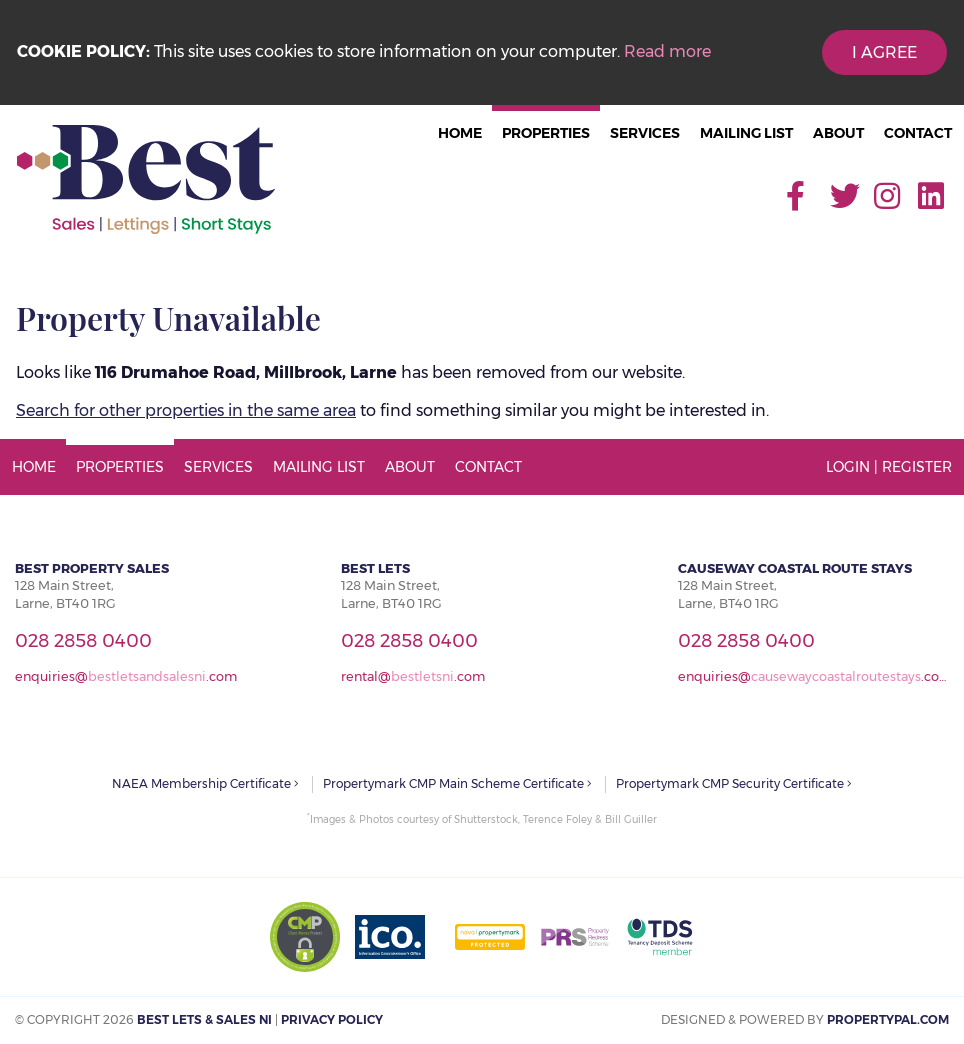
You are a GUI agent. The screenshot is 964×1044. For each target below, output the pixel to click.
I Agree (884, 52)
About (838, 133)
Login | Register (889, 467)
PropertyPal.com (888, 1019)
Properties (546, 133)
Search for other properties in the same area (186, 410)
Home (460, 133)
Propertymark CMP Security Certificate (734, 783)
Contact (918, 133)
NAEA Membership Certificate (205, 783)
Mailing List (746, 133)
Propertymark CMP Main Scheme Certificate (457, 783)
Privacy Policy (332, 1019)
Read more (667, 51)
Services (645, 133)
